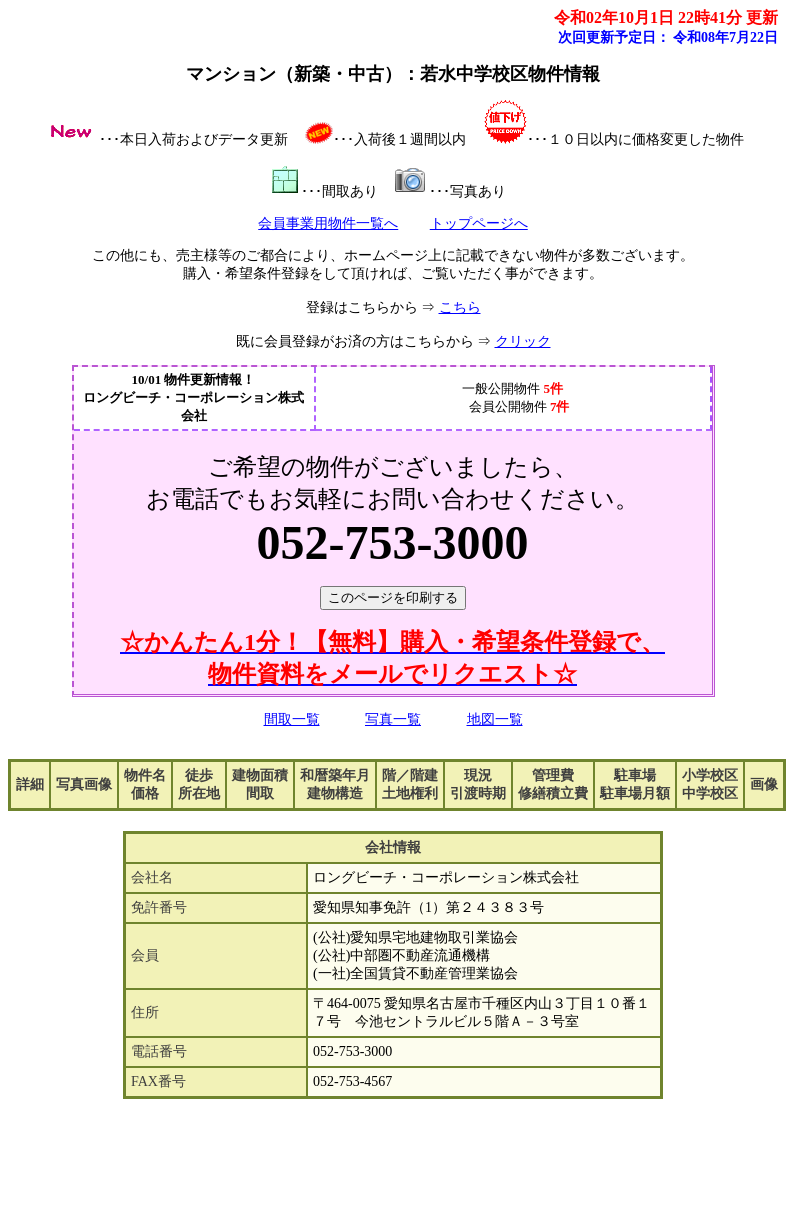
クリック (523, 341)
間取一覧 (292, 719)
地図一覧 (495, 719)
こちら (460, 307)
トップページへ (479, 223)
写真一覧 (393, 719)
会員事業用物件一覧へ (328, 223)
